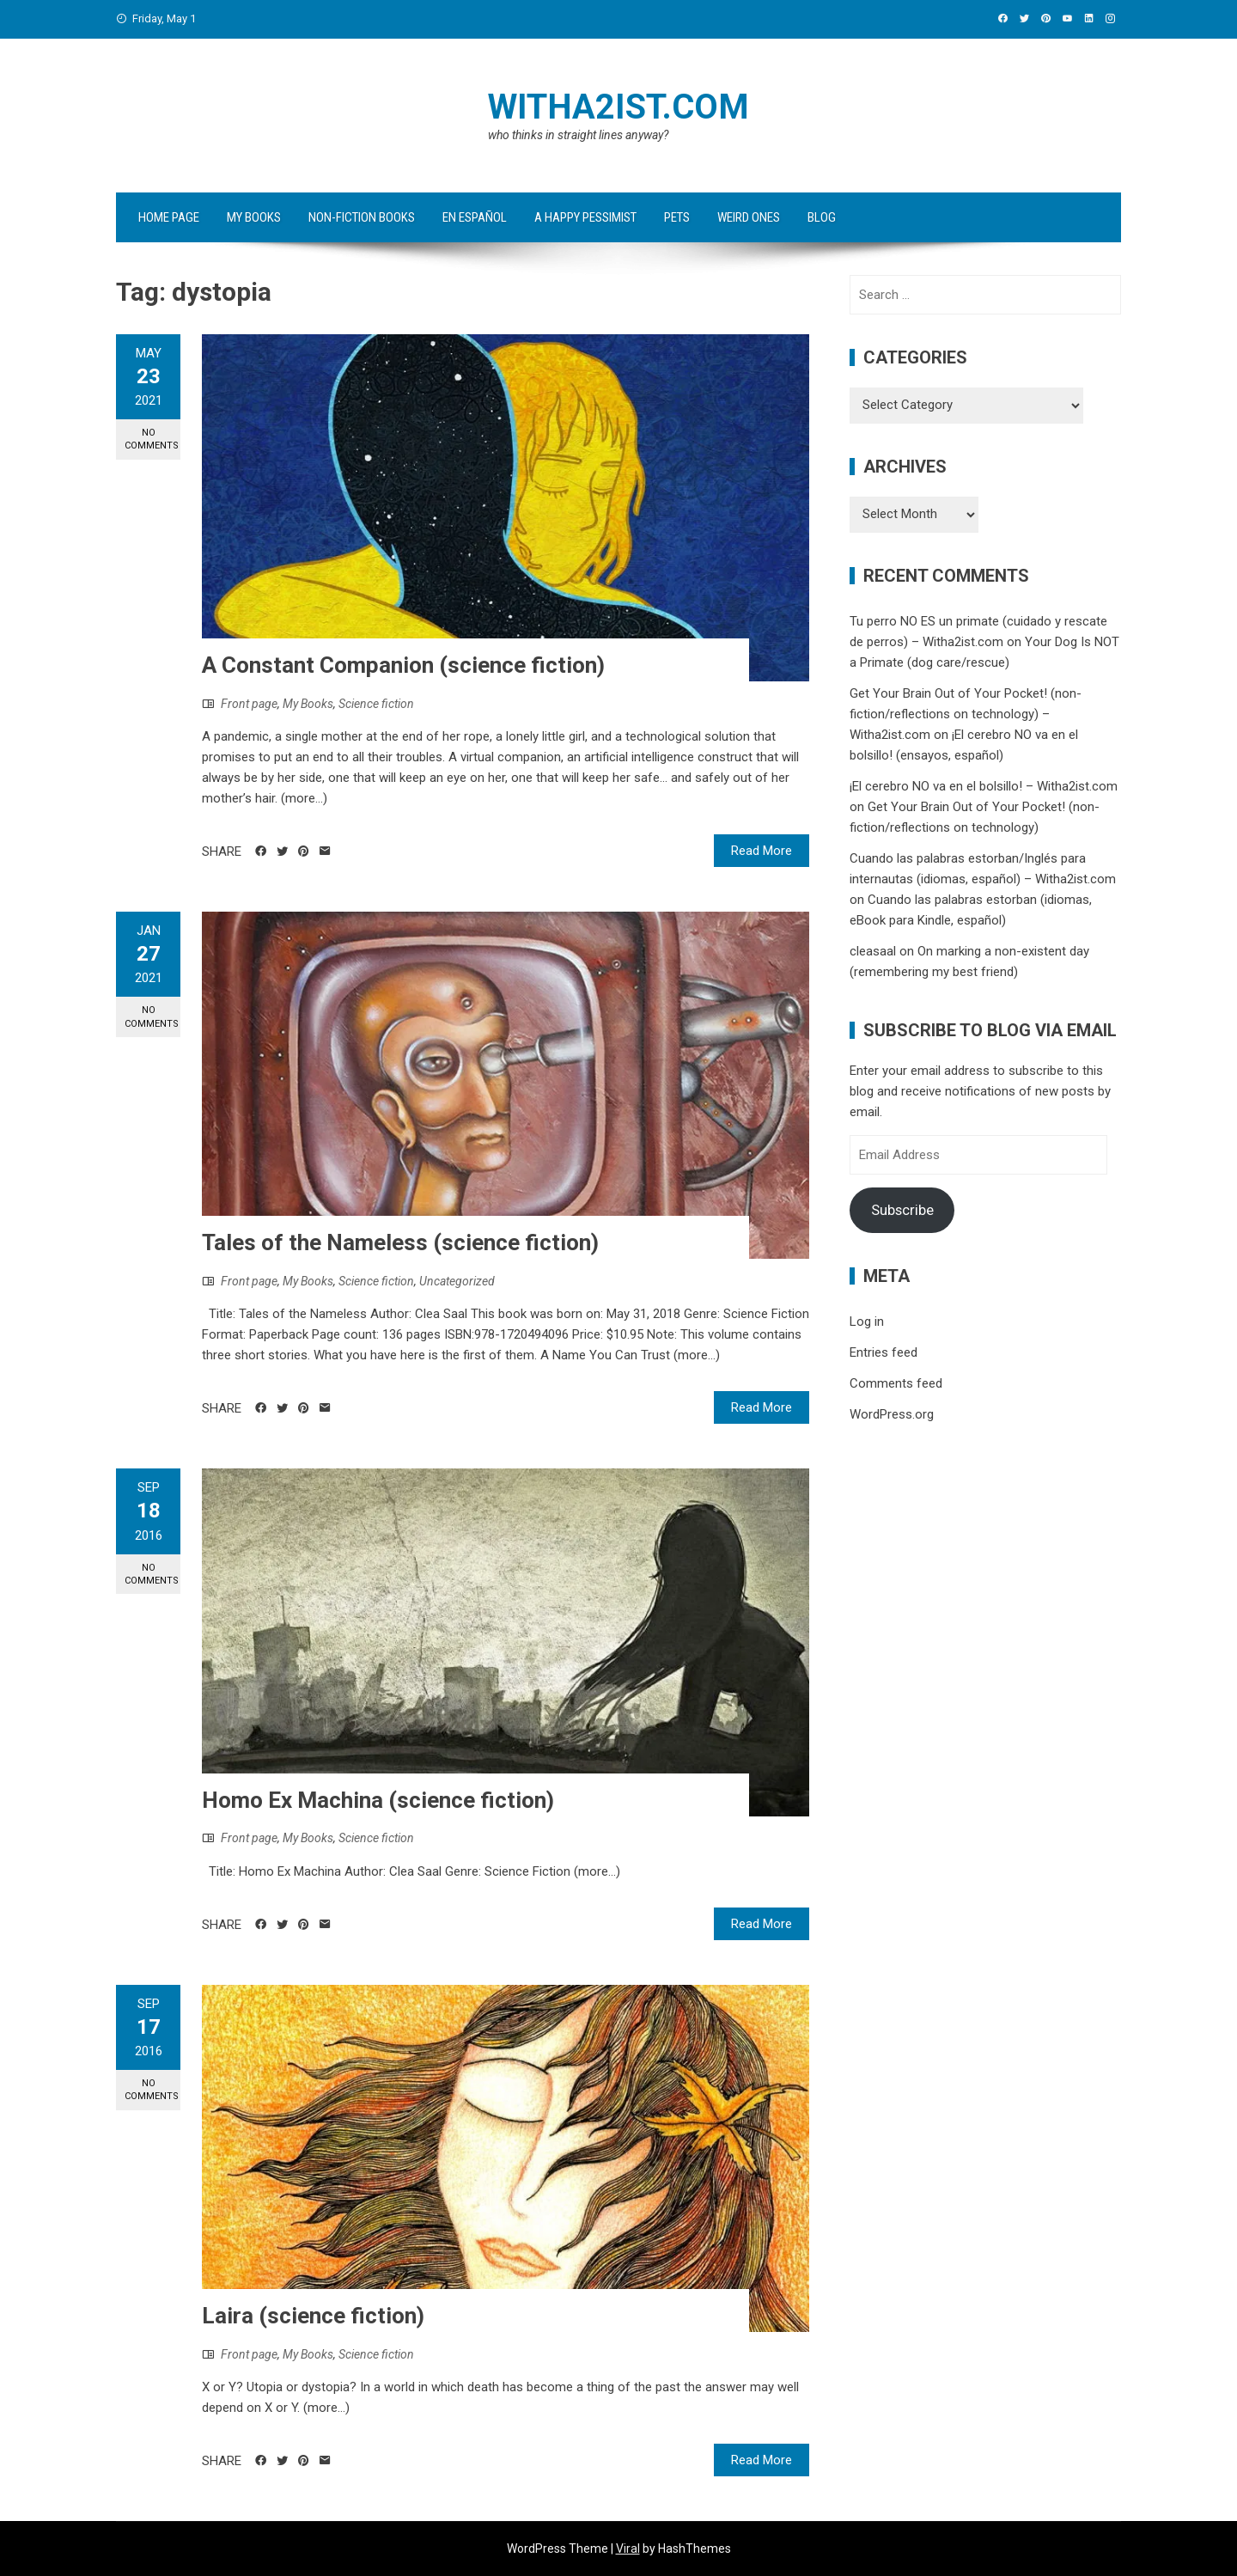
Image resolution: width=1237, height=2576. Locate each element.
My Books (254, 217)
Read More (761, 850)
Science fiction (376, 704)
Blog (821, 217)
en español (474, 217)
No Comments (152, 439)
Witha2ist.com (618, 107)
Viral (628, 2548)
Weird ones (748, 217)
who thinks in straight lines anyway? (578, 135)
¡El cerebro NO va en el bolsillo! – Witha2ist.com (984, 786)
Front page (249, 704)
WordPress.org (892, 1414)
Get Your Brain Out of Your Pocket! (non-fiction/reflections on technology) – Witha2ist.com (966, 714)
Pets (677, 217)
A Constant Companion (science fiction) (403, 665)
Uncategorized (457, 1281)
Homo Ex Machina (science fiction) (378, 1800)
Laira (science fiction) (313, 2316)
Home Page (168, 217)
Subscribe (902, 1209)
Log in (867, 1321)
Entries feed (883, 1352)
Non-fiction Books (361, 217)
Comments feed (896, 1383)
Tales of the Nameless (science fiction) (400, 1242)
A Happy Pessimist (585, 217)
